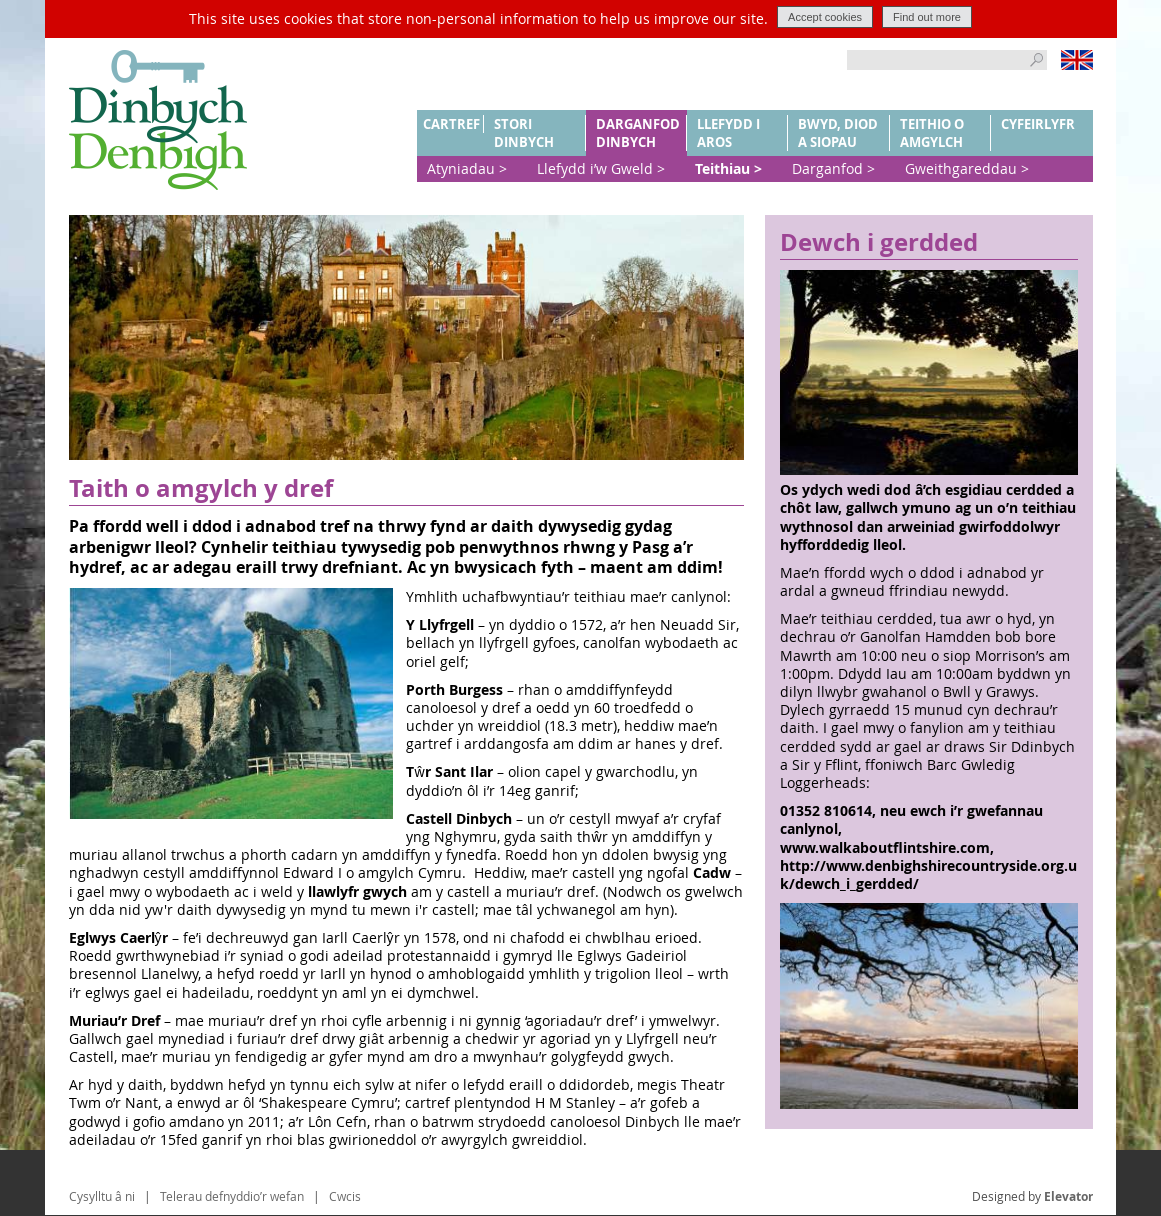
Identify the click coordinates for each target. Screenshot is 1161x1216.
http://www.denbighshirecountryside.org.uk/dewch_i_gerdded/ (928, 874)
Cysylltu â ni (102, 1196)
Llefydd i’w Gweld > (601, 168)
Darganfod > (833, 168)
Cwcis (345, 1196)
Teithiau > (728, 168)
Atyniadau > (467, 168)
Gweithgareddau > (967, 168)
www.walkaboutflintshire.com (885, 847)
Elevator (1068, 1196)
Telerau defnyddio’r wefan (232, 1196)
